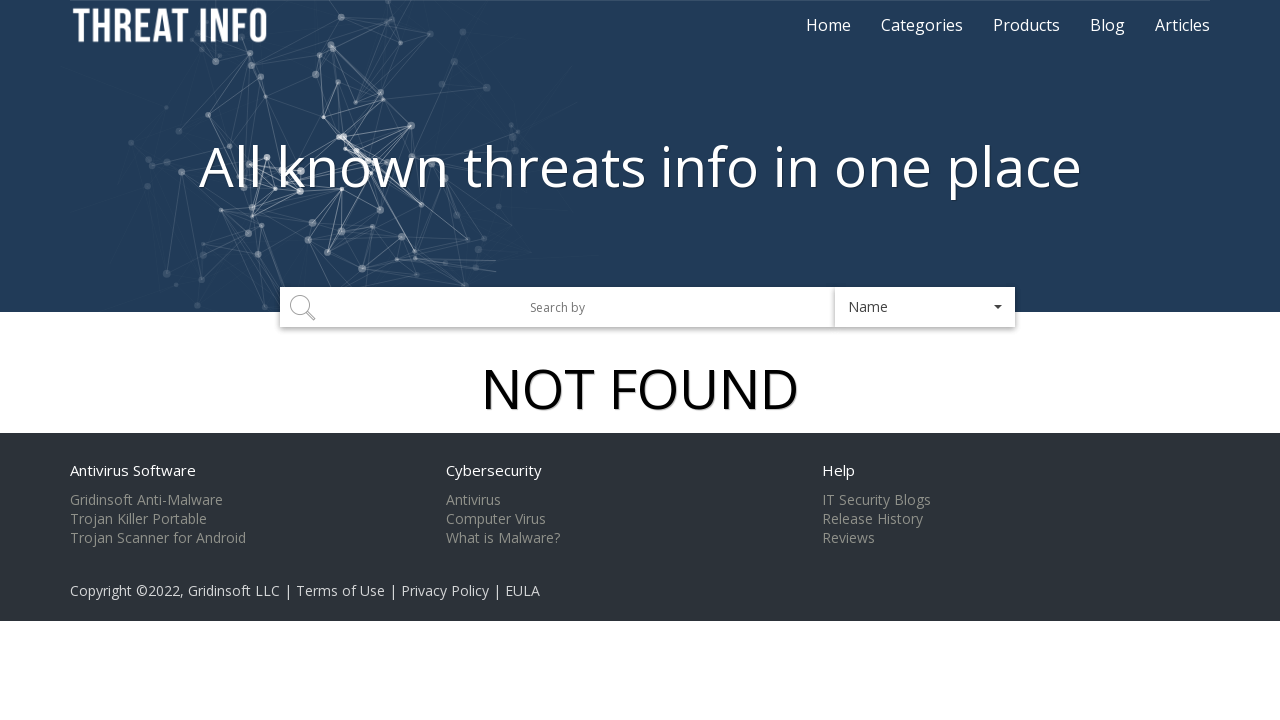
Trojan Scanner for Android (158, 538)
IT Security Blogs (876, 500)
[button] (925, 307)
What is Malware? (503, 538)
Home (828, 25)
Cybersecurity (494, 470)
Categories (922, 25)
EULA (522, 590)
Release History (872, 519)
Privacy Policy (445, 590)
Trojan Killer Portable (138, 519)
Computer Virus (496, 519)
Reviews (848, 538)
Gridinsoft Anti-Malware (146, 500)
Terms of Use (340, 590)
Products (1026, 25)
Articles (1182, 25)
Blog (1107, 25)
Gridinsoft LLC (234, 590)
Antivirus (473, 500)
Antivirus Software (133, 470)
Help (838, 470)
